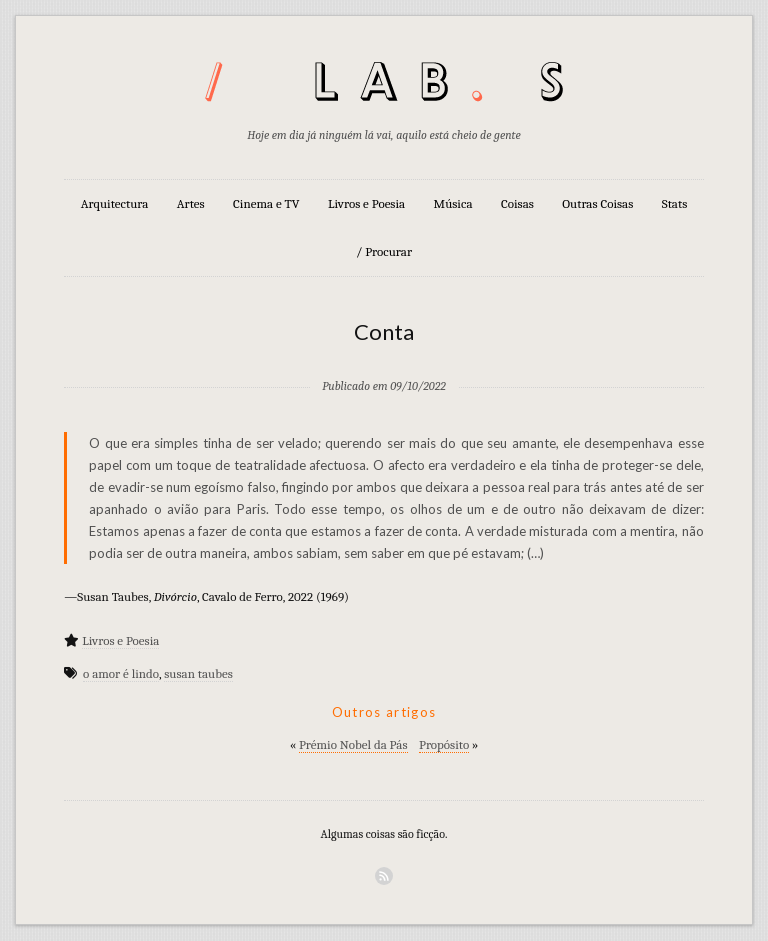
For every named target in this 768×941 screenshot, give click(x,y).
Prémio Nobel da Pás (353, 744)
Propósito (444, 744)
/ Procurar (384, 251)
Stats (675, 203)
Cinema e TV (266, 203)
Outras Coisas (597, 203)
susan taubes (198, 673)
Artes (191, 203)
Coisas (517, 203)
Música (453, 203)
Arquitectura (115, 203)
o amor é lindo (121, 673)
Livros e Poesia (366, 203)
